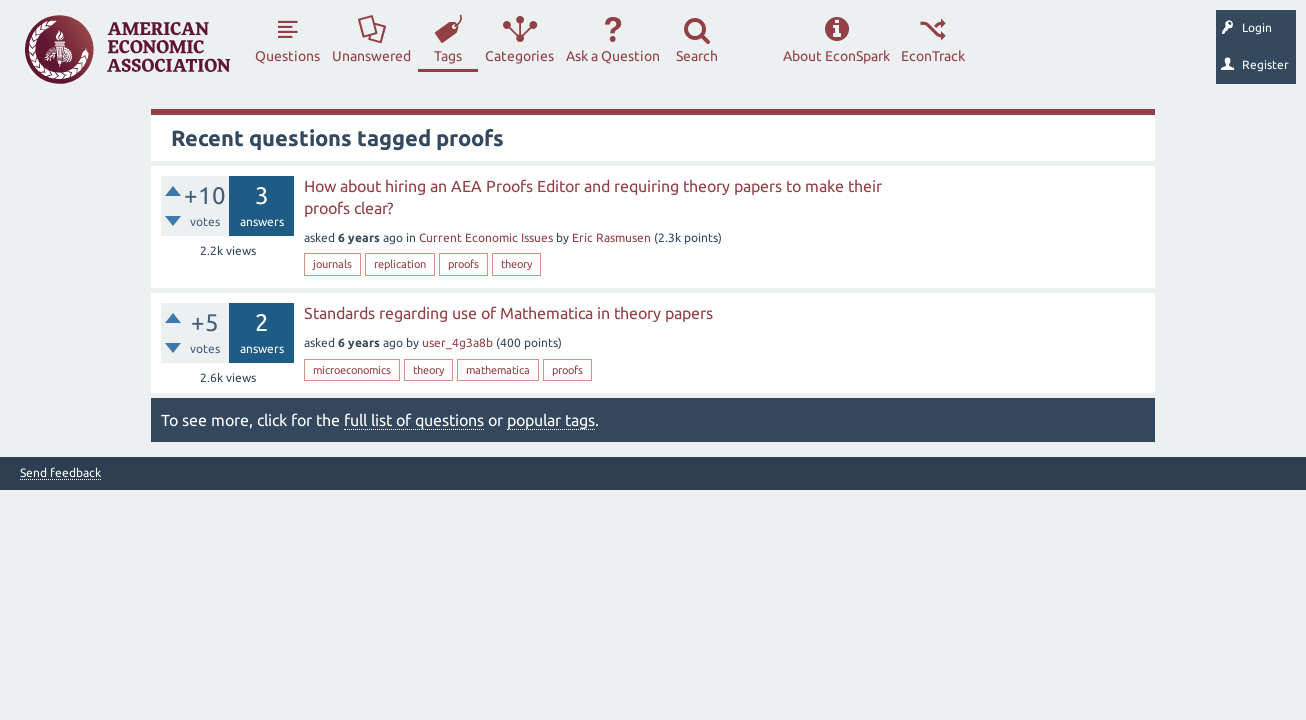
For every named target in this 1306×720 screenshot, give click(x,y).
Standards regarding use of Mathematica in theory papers (508, 313)
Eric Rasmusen (611, 237)
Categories (519, 56)
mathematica (498, 370)
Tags (448, 56)
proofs (463, 264)
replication (400, 264)
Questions (287, 56)
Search (697, 56)
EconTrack (933, 56)
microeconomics (352, 370)
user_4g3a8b (457, 342)
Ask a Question (613, 56)
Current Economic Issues (486, 237)
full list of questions (414, 420)
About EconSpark (836, 56)
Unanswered (371, 56)
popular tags (551, 420)
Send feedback (60, 473)
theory (516, 264)
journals (332, 264)
